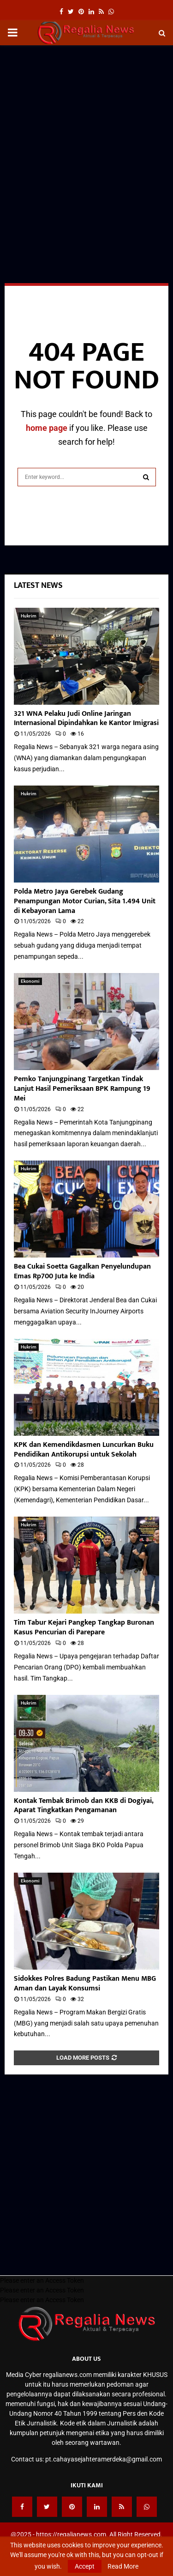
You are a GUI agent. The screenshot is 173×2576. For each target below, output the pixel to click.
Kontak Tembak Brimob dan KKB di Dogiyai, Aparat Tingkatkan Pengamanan (83, 1806)
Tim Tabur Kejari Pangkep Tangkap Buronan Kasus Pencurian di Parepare (84, 1627)
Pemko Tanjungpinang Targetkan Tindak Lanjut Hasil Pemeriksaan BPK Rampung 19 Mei (82, 1089)
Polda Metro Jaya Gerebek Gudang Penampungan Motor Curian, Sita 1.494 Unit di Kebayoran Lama (84, 901)
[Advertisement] (86, 141)
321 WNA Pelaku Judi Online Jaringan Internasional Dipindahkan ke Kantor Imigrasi (86, 718)
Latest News (38, 586)
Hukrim (28, 615)
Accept (85, 2566)
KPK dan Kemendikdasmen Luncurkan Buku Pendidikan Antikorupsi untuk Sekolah (84, 1450)
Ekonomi (30, 981)
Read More (122, 2566)
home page (46, 428)
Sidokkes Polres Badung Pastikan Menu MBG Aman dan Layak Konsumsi (85, 1983)
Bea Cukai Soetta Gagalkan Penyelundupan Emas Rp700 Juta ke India (82, 1271)
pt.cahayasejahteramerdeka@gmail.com (103, 2459)
